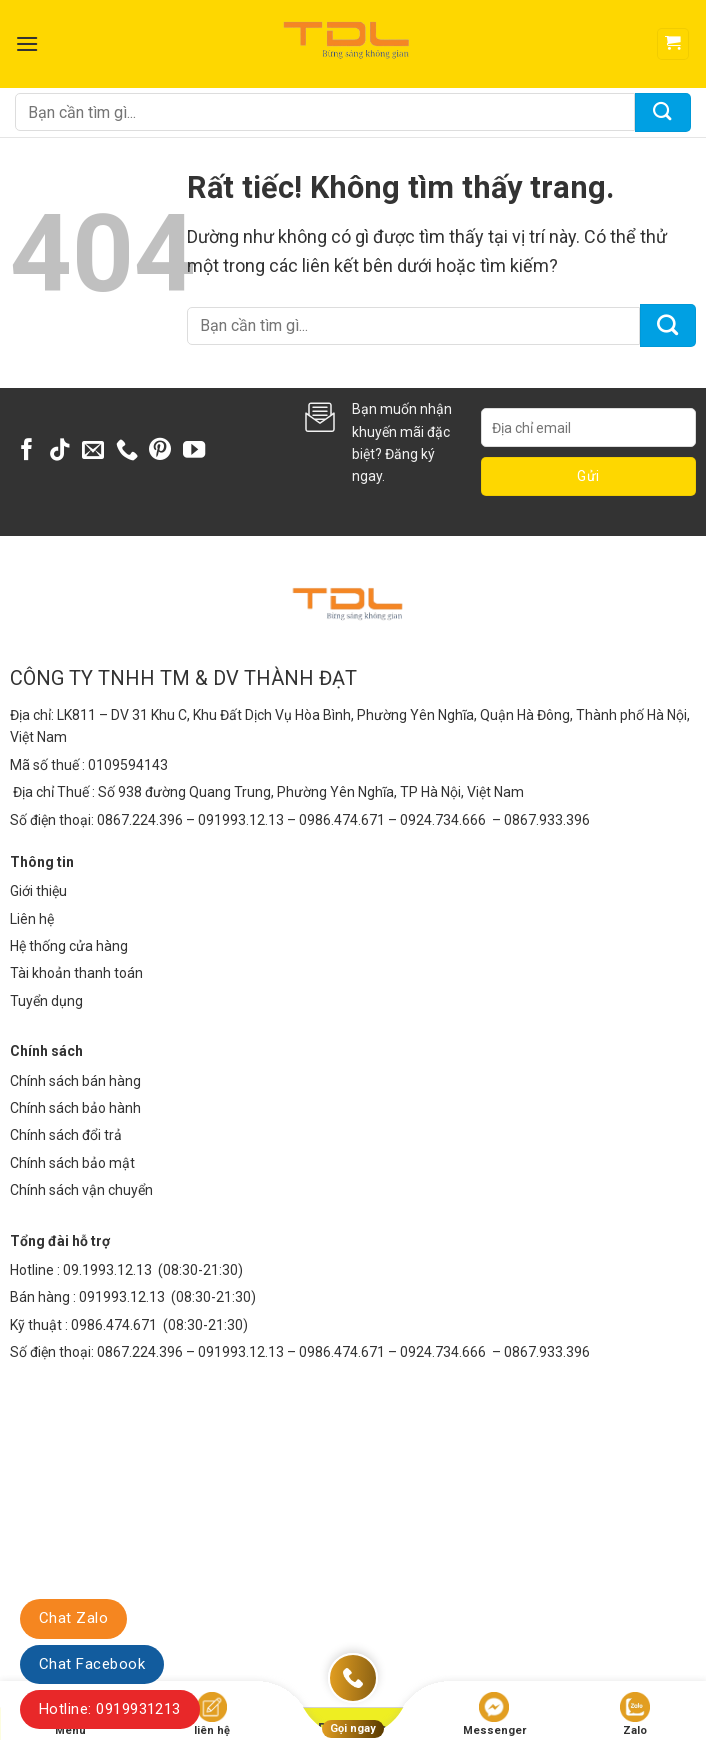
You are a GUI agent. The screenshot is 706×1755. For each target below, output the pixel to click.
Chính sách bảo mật (72, 1163)
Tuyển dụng (46, 1001)
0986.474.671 (115, 1325)
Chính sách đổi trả (66, 1135)
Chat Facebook (92, 1664)
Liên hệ (32, 919)
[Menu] (27, 43)
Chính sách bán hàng (75, 1081)
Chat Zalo (73, 1618)
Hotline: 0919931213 (110, 1709)
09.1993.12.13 (107, 1270)
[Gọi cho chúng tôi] (127, 451)
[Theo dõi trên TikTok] (60, 451)
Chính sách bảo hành (75, 1108)
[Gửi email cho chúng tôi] (93, 451)
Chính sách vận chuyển (81, 1190)
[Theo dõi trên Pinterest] (160, 451)
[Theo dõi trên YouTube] (194, 451)
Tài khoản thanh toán (76, 973)
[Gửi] (663, 112)
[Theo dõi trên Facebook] (27, 451)
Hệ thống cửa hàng (69, 946)
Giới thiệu (38, 891)
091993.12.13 (122, 1297)
